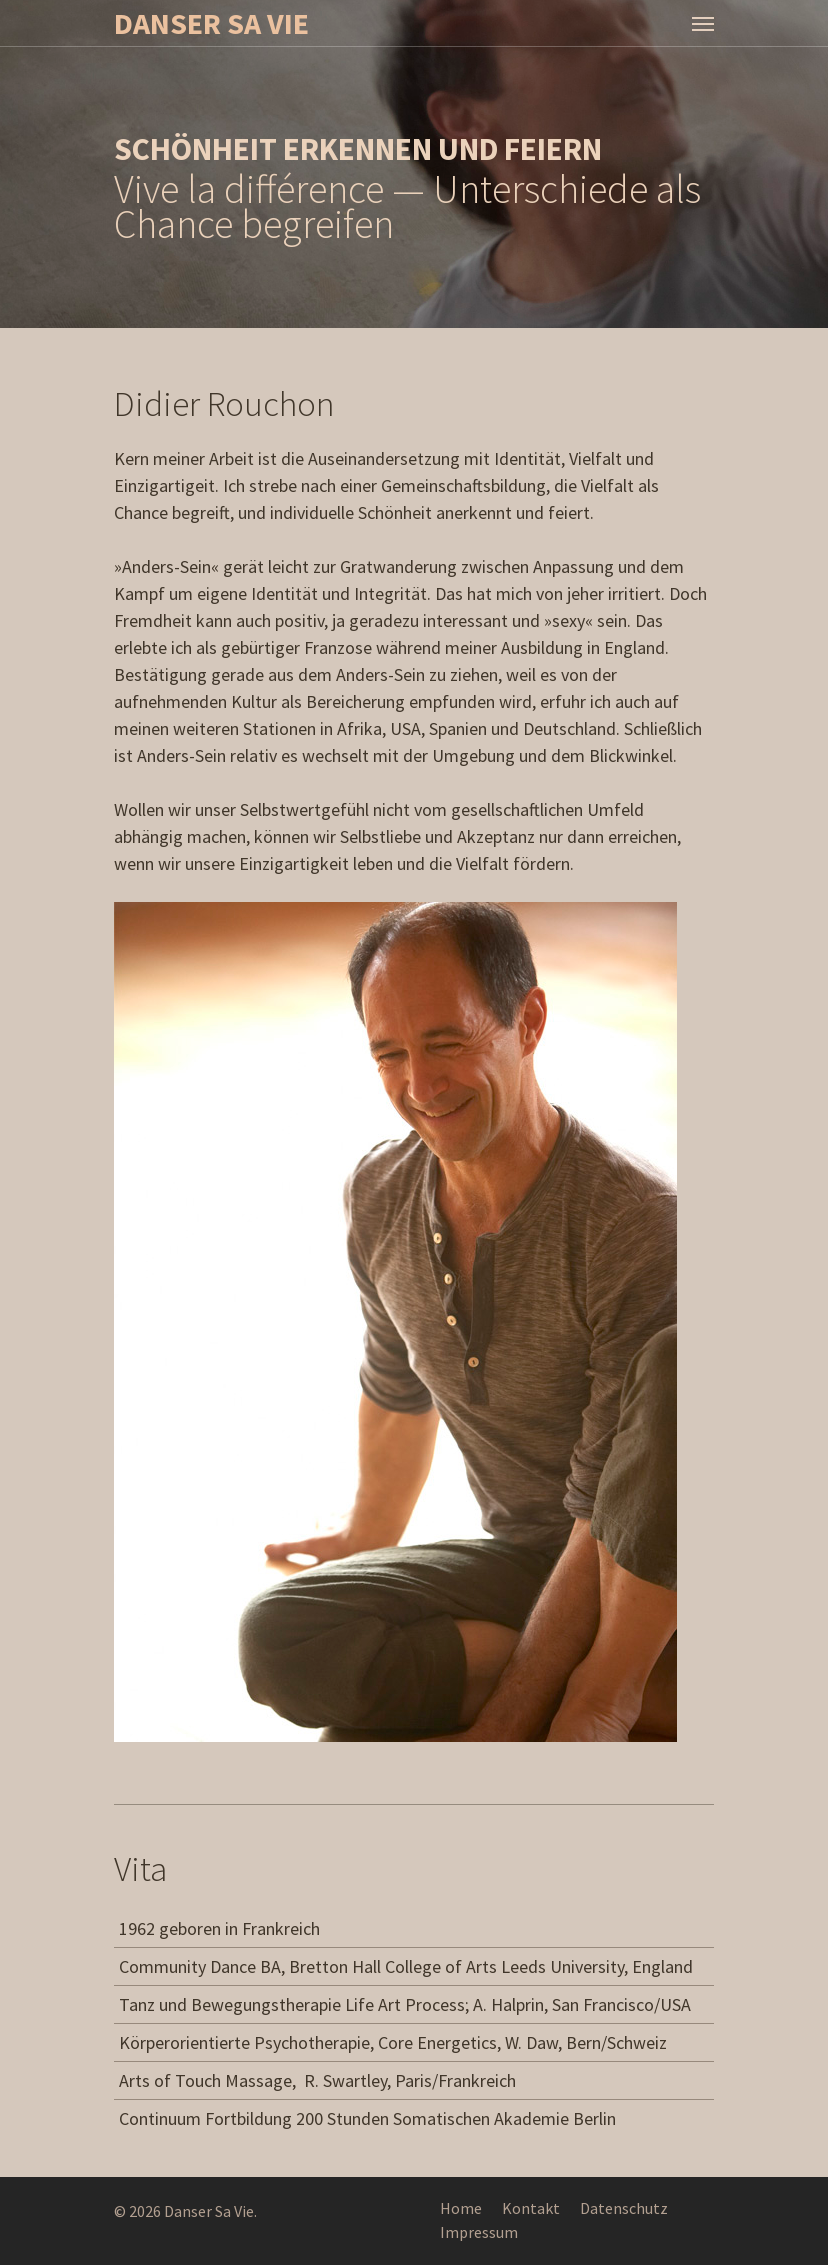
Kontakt (531, 2208)
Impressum (479, 2232)
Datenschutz (624, 2208)
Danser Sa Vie (211, 23)
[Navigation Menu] (703, 23)
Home (461, 2208)
